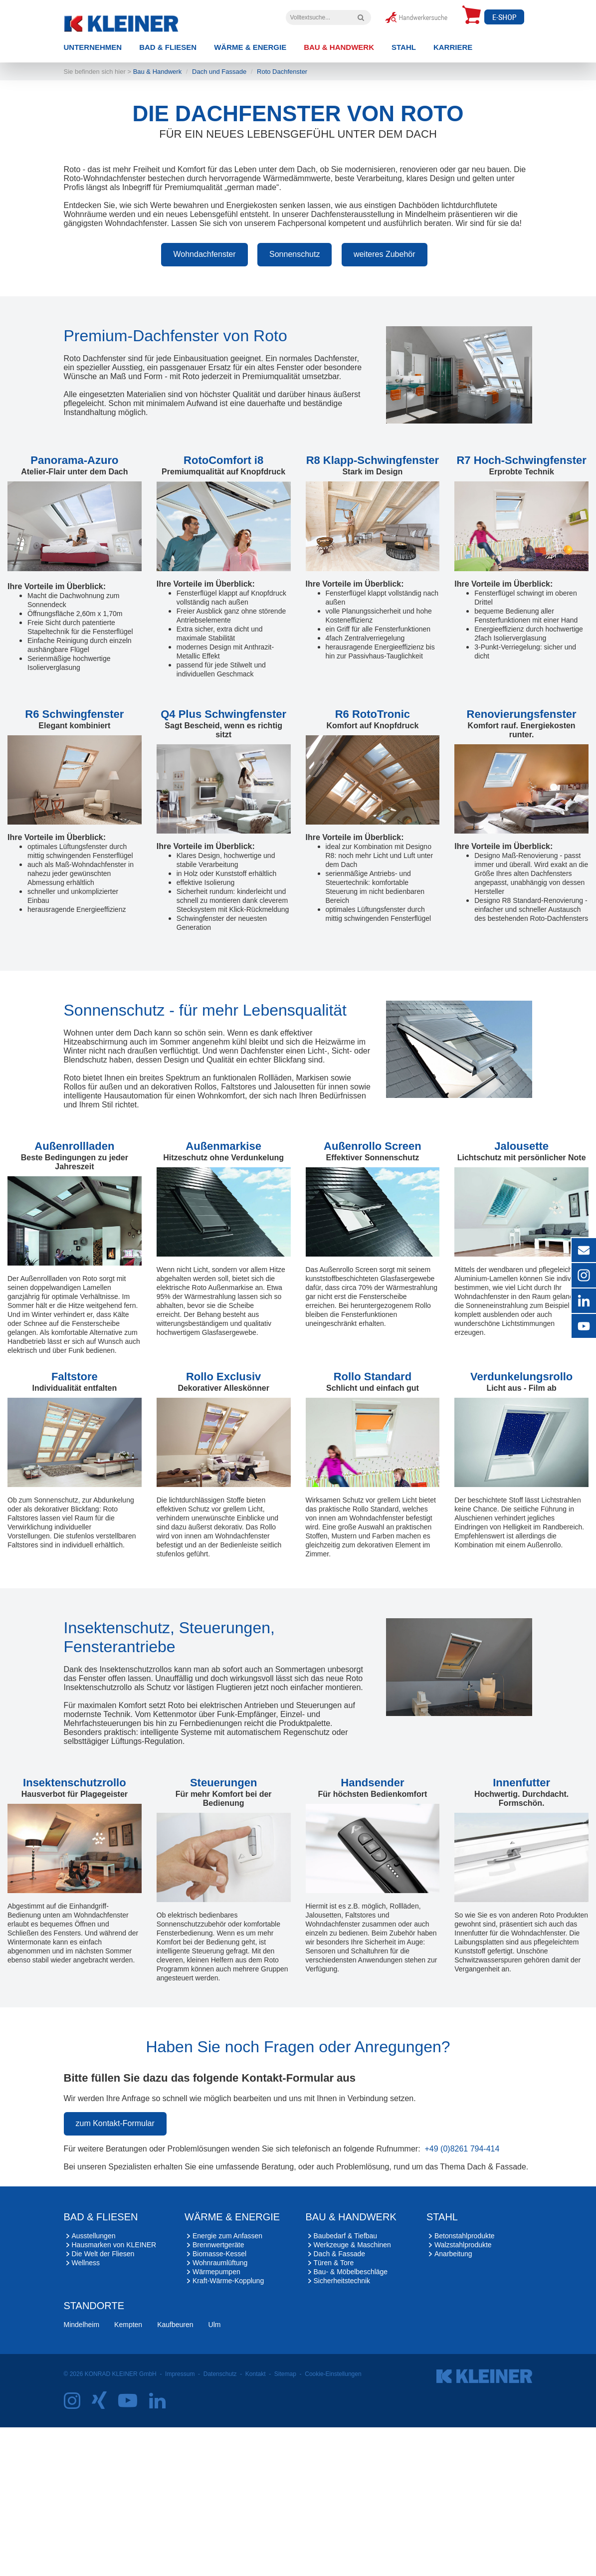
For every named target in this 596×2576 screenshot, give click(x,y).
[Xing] (104, 2553)
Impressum (180, 2522)
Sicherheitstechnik (342, 2429)
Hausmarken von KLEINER (114, 2393)
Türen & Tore (334, 2411)
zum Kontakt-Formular (115, 2272)
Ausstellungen (94, 2384)
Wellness (86, 2411)
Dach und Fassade (219, 220)
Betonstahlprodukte (464, 2384)
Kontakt (255, 2522)
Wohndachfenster (204, 403)
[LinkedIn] (162, 2553)
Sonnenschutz (294, 403)
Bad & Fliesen (168, 47)
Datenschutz (220, 2522)
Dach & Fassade (340, 2402)
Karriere (452, 47)
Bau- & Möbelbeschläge (351, 2420)
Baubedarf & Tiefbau (346, 2384)
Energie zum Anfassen (227, 2384)
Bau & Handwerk (339, 47)
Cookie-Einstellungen (333, 2522)
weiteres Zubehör (384, 403)
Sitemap (285, 2522)
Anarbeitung (453, 2402)
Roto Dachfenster (282, 220)
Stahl (404, 47)
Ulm (214, 2473)
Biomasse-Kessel (219, 2402)
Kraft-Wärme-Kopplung (228, 2429)
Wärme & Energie (250, 47)
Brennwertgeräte (218, 2393)
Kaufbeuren (175, 2473)
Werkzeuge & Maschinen (352, 2393)
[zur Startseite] (137, 21)
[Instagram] (77, 2553)
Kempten (128, 2473)
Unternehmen (93, 47)
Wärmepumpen (216, 2420)
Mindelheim (82, 2473)
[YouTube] (132, 2553)
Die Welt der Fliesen (103, 2402)
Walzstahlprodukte (463, 2393)
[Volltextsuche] (361, 17)
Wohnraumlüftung (220, 2411)
